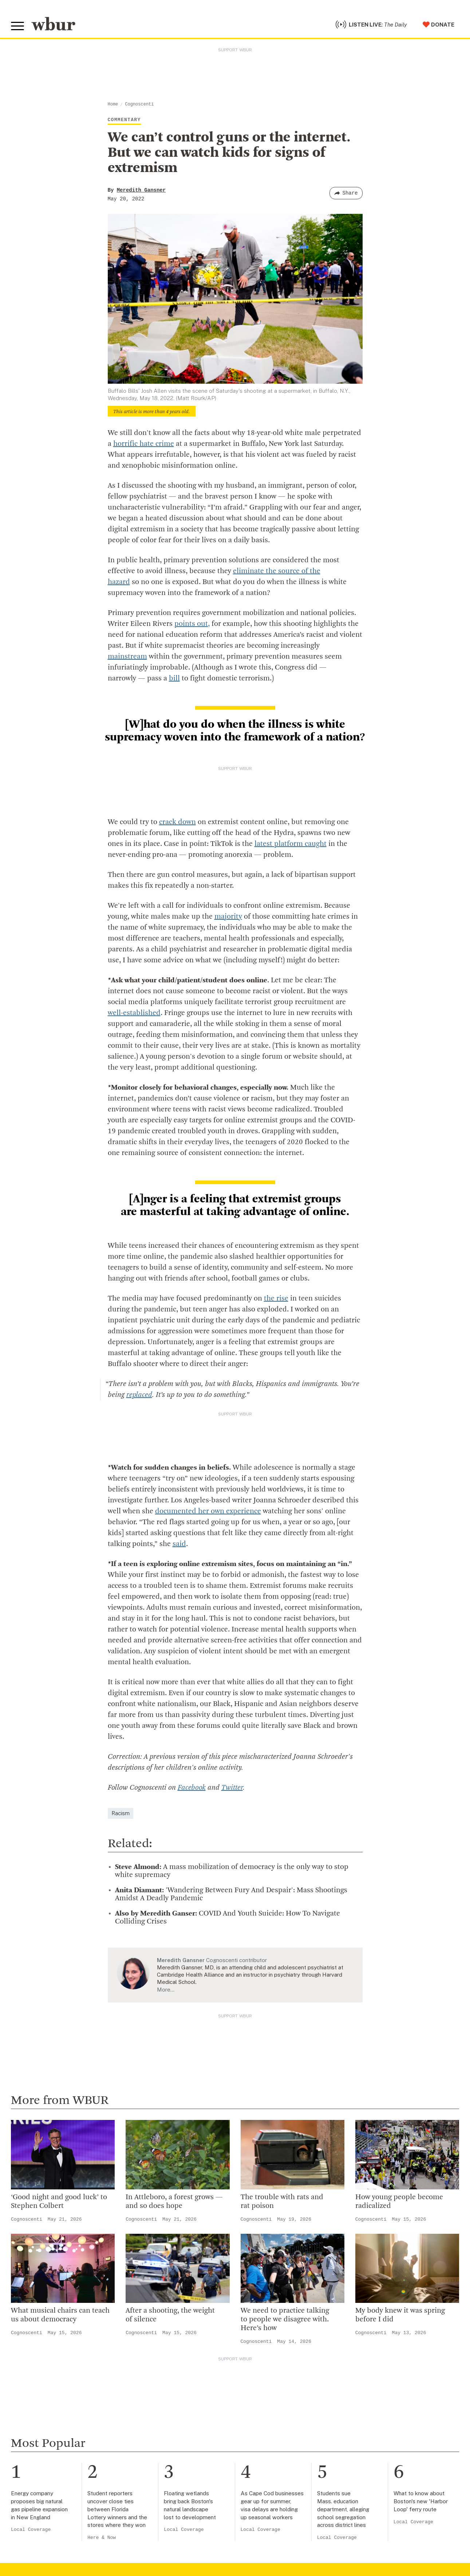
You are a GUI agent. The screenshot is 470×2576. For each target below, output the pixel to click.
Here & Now (101, 2537)
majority (228, 916)
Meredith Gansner (141, 190)
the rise (276, 1298)
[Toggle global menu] (17, 26)
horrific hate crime (143, 444)
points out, (192, 624)
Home (113, 104)
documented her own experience (208, 1511)
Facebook (192, 1788)
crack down (177, 822)
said (179, 1544)
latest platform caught (290, 844)
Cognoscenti (139, 104)
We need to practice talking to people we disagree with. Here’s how (285, 2319)
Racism (120, 1813)
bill (174, 678)
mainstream (127, 656)
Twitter (232, 1788)
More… (165, 1989)
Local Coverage (31, 2529)
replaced (139, 1395)
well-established (134, 1013)
